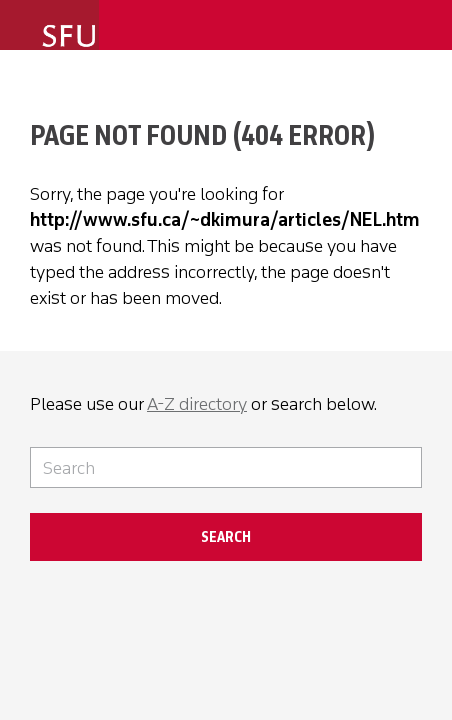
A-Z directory (197, 404)
